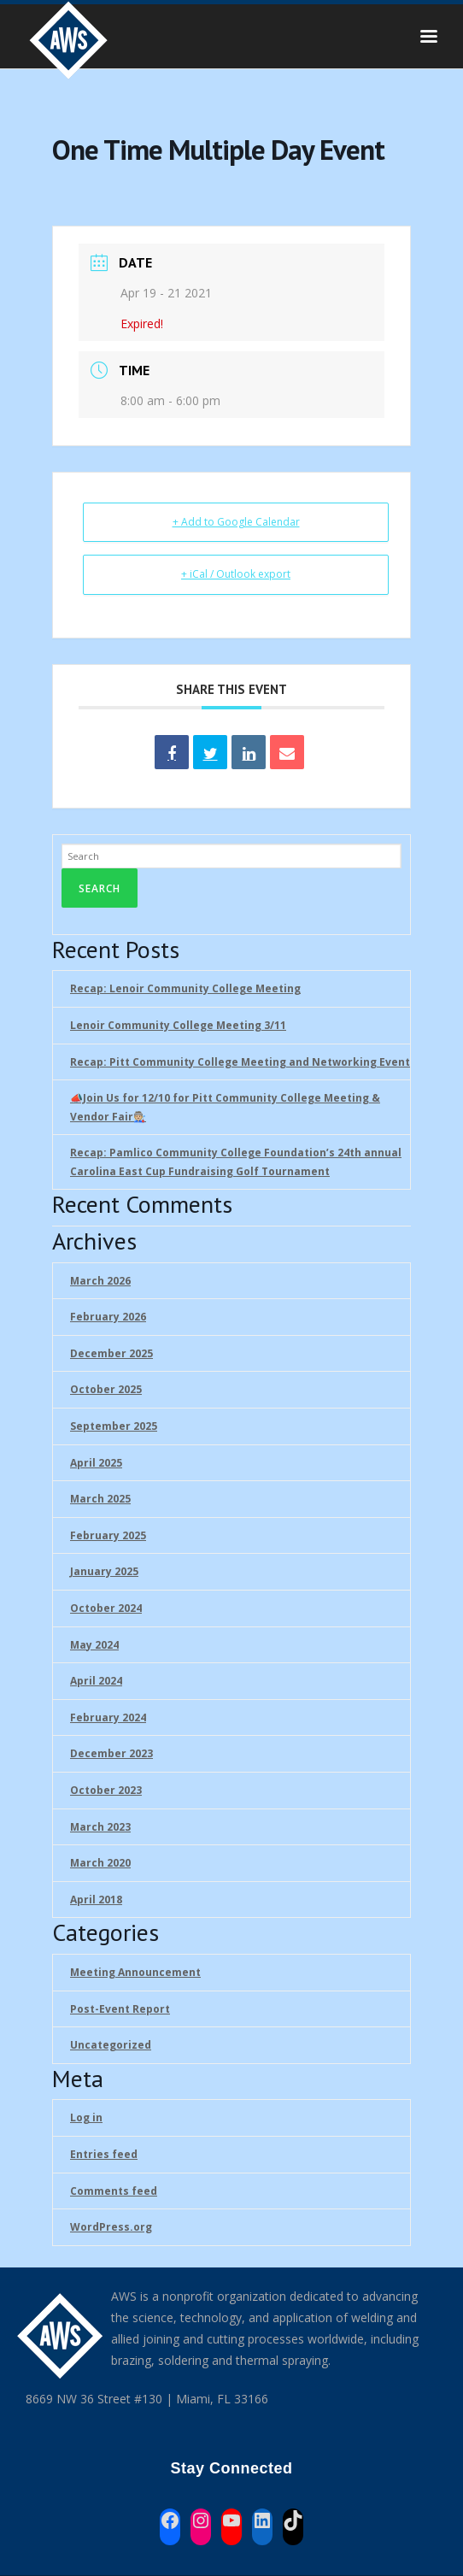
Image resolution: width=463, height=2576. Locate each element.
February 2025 (108, 1535)
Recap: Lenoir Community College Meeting (185, 988)
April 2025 (96, 1463)
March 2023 (100, 1827)
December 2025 (111, 1353)
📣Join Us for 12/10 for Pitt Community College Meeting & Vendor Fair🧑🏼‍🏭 (225, 1107)
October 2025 (106, 1389)
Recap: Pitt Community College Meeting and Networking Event (240, 1062)
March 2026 (100, 1280)
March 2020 (100, 1863)
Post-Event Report (120, 2009)
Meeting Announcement (135, 1972)
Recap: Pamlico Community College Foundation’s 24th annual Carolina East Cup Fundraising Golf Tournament (235, 1162)
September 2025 (113, 1426)
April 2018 (96, 1899)
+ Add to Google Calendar (236, 522)
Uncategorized (110, 2045)
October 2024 (106, 1608)
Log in (86, 2117)
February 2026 (108, 1316)
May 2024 (94, 1645)
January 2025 (104, 1571)
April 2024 (96, 1680)
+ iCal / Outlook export (235, 574)
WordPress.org (111, 2227)
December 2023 (111, 1753)
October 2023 (106, 1790)
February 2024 (108, 1717)
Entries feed (104, 2154)
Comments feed (113, 2191)
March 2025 (100, 1498)
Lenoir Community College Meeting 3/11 (178, 1025)
